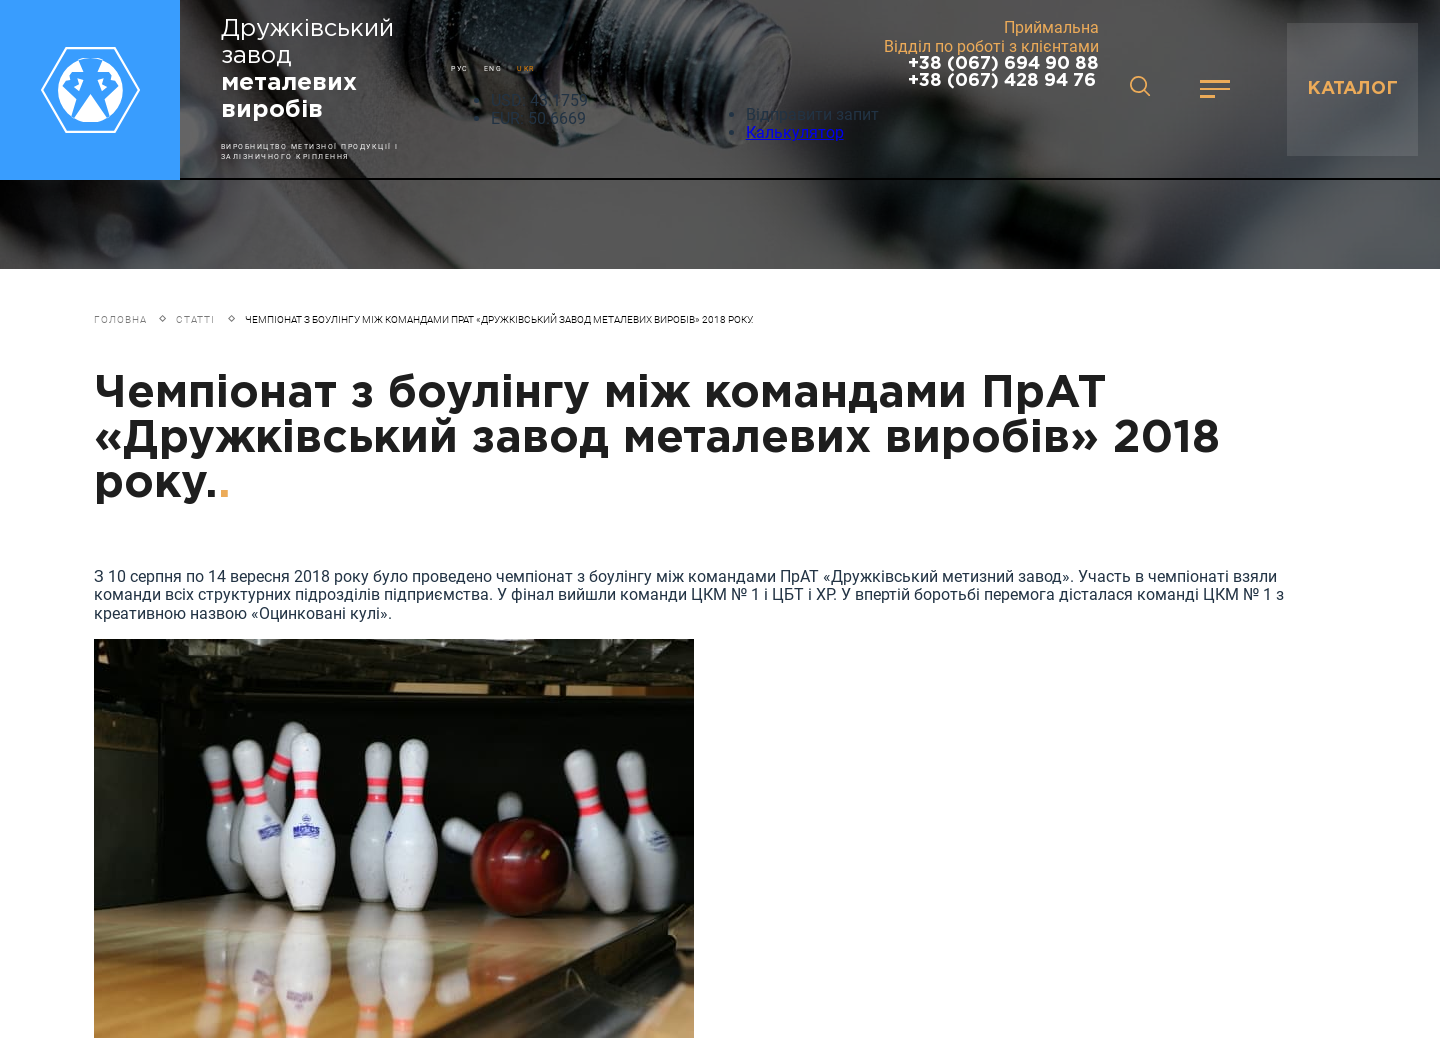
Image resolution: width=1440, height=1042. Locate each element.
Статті (195, 319)
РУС (460, 68)
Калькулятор (795, 132)
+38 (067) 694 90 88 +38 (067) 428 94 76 (1003, 72)
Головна (120, 319)
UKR (526, 68)
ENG (493, 68)
